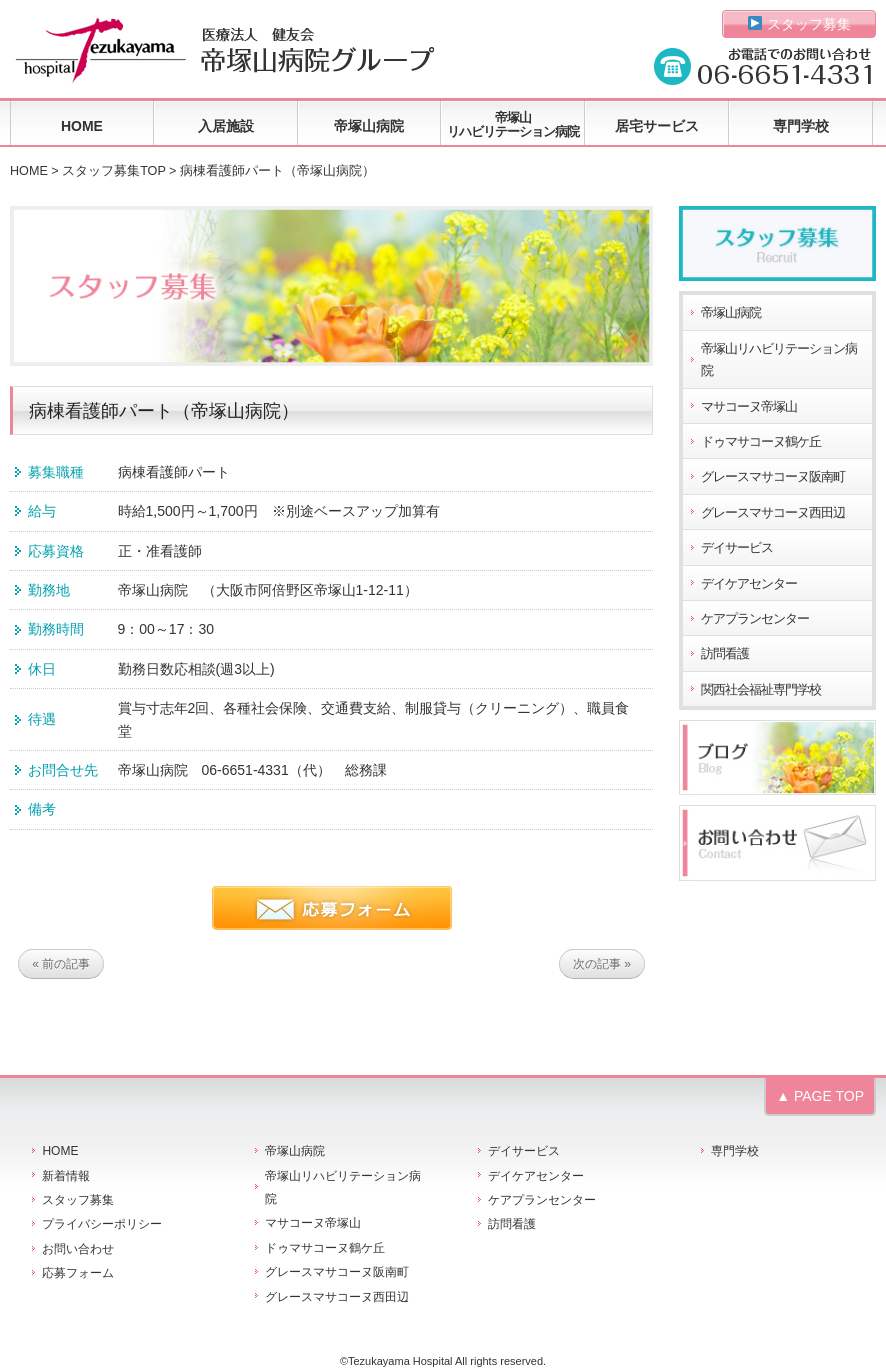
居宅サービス (657, 126)
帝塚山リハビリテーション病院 (513, 124)
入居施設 (226, 126)
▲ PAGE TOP (820, 1096)
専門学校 (801, 126)
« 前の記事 (61, 964)
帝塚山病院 (369, 126)
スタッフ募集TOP (113, 171)
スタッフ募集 (799, 24)
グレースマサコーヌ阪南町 (773, 477)
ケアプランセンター (755, 619)
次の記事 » (602, 964)
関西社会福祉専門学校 (761, 690)
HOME (82, 126)
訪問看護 (725, 654)
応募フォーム (78, 1273)
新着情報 (66, 1176)
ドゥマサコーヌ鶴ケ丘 (761, 442)
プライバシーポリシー (102, 1224)
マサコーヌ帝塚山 (749, 407)
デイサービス (737, 548)
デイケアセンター (749, 584)
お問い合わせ (78, 1249)
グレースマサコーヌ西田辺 (773, 513)
